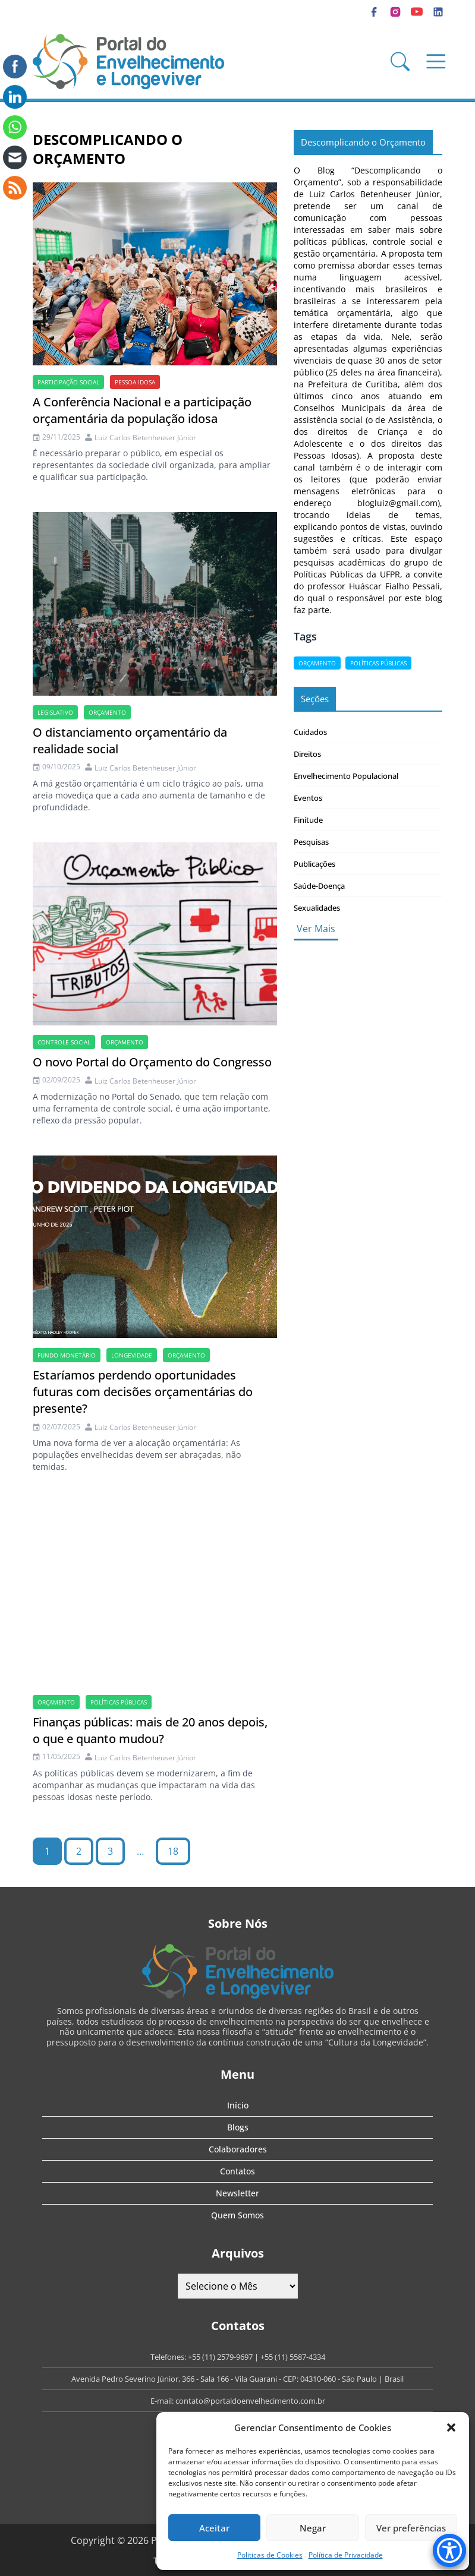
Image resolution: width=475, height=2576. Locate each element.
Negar (313, 2528)
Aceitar (214, 2528)
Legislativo (55, 712)
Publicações (314, 863)
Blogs (237, 2127)
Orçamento (107, 712)
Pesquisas (311, 841)
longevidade (131, 1355)
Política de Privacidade (346, 2555)
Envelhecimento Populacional (346, 776)
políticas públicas (118, 1702)
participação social (68, 382)
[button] (451, 2427)
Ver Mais (316, 928)
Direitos (307, 754)
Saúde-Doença (319, 885)
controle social (63, 1042)
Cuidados (310, 732)
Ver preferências (411, 2528)
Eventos (308, 798)
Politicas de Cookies (270, 2555)
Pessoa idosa (135, 382)
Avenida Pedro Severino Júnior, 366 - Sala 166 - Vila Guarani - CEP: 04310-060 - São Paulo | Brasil (237, 2378)
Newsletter (237, 2193)
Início (237, 2105)
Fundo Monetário (66, 1355)
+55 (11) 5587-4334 (292, 2356)
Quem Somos (237, 2215)
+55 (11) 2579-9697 (220, 2356)
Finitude (308, 820)
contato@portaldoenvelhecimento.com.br (250, 2400)
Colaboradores (238, 2149)
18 (173, 1851)
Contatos (237, 2171)
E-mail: (162, 2400)
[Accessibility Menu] (449, 2550)
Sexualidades (317, 907)
